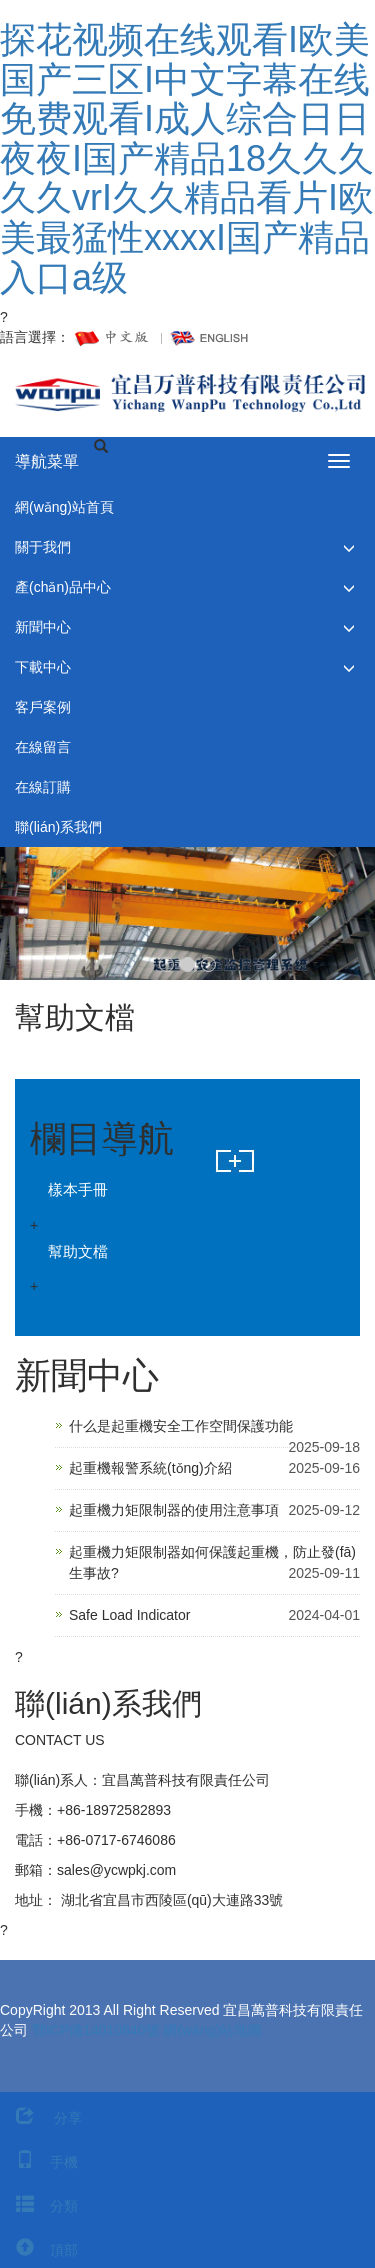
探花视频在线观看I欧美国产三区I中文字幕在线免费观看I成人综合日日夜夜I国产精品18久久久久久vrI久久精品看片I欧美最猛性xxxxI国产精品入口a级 (187, 158)
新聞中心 (43, 627)
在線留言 (43, 747)
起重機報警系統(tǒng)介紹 (150, 1468)
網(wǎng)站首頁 (64, 507)
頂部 (39, 2250)
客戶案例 (43, 707)
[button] (349, 547)
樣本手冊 (78, 1189)
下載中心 (43, 667)
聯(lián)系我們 (58, 827)
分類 (39, 2206)
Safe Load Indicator (129, 1615)
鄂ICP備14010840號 (96, 2030)
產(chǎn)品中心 (63, 587)
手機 (39, 2162)
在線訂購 (43, 787)
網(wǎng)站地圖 (212, 2030)
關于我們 (43, 547)
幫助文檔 (78, 1251)
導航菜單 (47, 461)
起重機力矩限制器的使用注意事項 (174, 1510)
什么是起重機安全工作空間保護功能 (181, 1426)
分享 (41, 2118)
